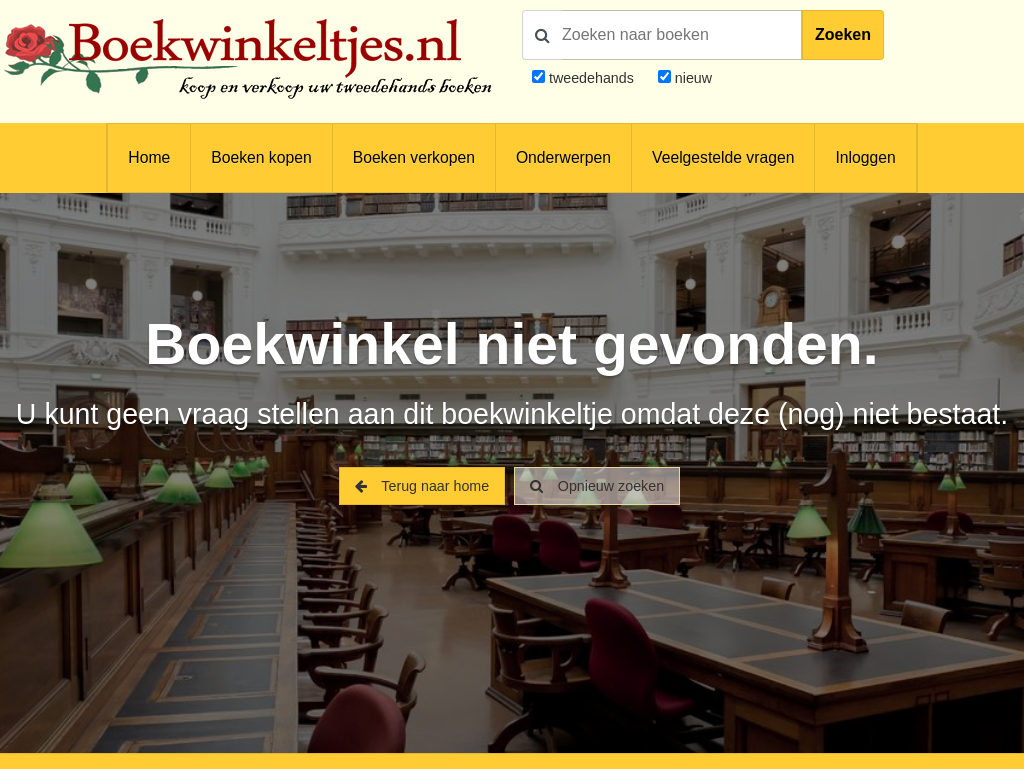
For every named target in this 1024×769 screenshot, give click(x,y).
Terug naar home (422, 486)
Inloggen (865, 157)
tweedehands (591, 78)
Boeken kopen (261, 157)
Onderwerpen (563, 157)
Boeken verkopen (414, 157)
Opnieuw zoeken (597, 486)
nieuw (691, 78)
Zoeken (843, 34)
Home (149, 157)
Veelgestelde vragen (723, 157)
